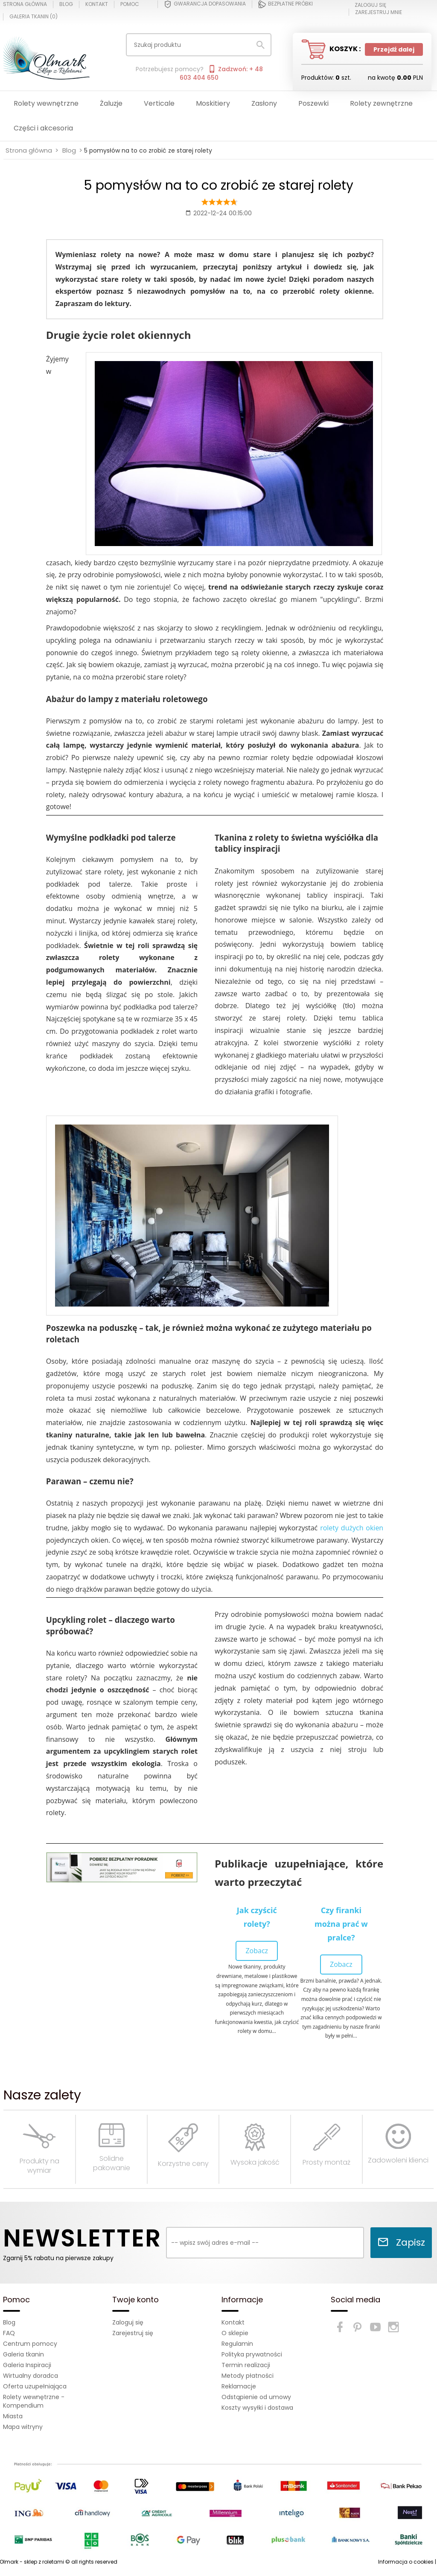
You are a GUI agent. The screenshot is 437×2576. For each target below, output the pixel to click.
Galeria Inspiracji (27, 2365)
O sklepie (234, 2333)
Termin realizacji (245, 2365)
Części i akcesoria (43, 128)
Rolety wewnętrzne (46, 103)
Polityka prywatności (251, 2354)
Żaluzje (111, 103)
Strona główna (25, 4)
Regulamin (237, 2343)
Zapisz (401, 2242)
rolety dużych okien (351, 1527)
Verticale (159, 103)
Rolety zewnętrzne (381, 103)
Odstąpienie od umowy (256, 2397)
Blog (66, 4)
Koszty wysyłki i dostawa (257, 2407)
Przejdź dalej (393, 49)
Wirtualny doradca (30, 2375)
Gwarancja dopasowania (205, 4)
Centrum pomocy (30, 2343)
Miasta (13, 2416)
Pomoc (129, 4)
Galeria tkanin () (33, 16)
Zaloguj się (127, 2322)
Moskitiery (213, 103)
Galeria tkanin (23, 2354)
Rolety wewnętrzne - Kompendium (33, 2401)
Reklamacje (238, 2386)
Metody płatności (247, 2375)
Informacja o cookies (406, 2561)
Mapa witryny (23, 2427)
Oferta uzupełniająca (35, 2386)
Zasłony (264, 103)
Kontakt (96, 4)
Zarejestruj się (132, 2333)
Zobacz (256, 1950)
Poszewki (313, 103)
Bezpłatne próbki (285, 4)
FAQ (9, 2333)
